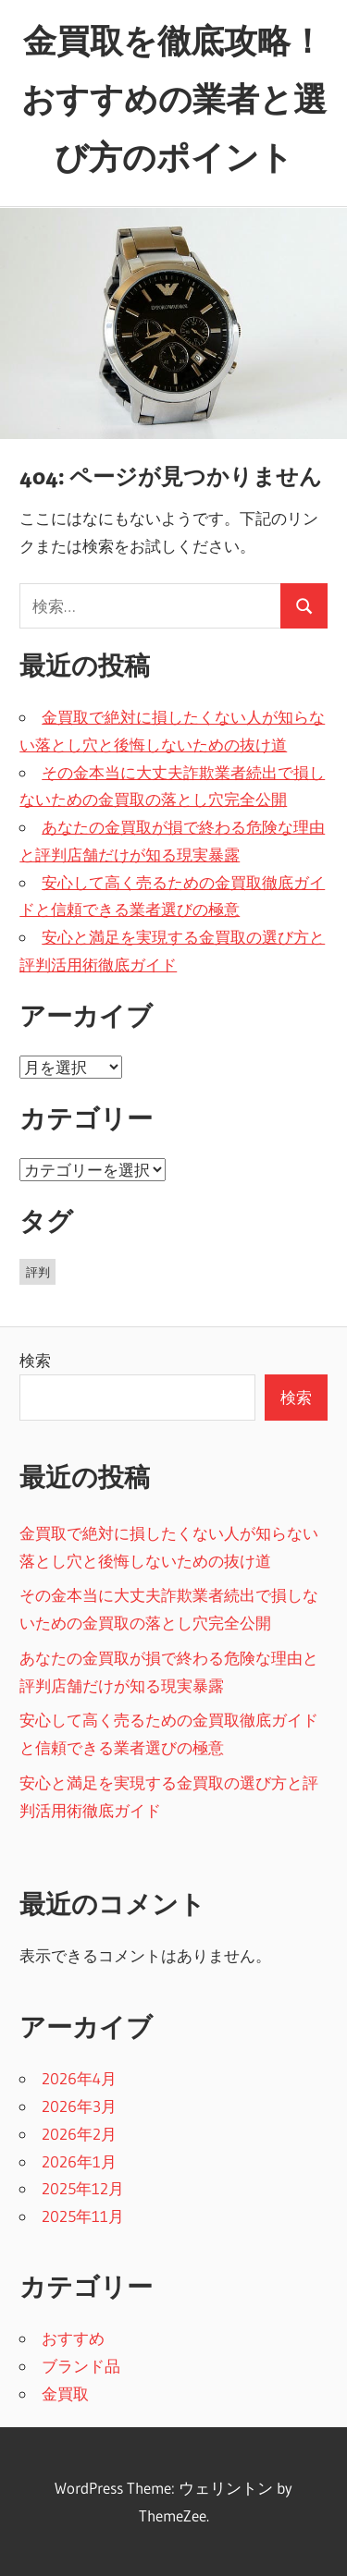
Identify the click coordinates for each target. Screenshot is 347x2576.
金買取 (65, 2393)
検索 (35, 1360)
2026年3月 (79, 2106)
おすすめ (73, 2338)
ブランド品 (81, 2365)
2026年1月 (79, 2161)
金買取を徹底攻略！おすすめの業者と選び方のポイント (174, 98)
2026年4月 (79, 2078)
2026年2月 (79, 2133)
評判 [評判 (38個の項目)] (38, 1271)
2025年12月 (83, 2188)
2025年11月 (83, 2216)
